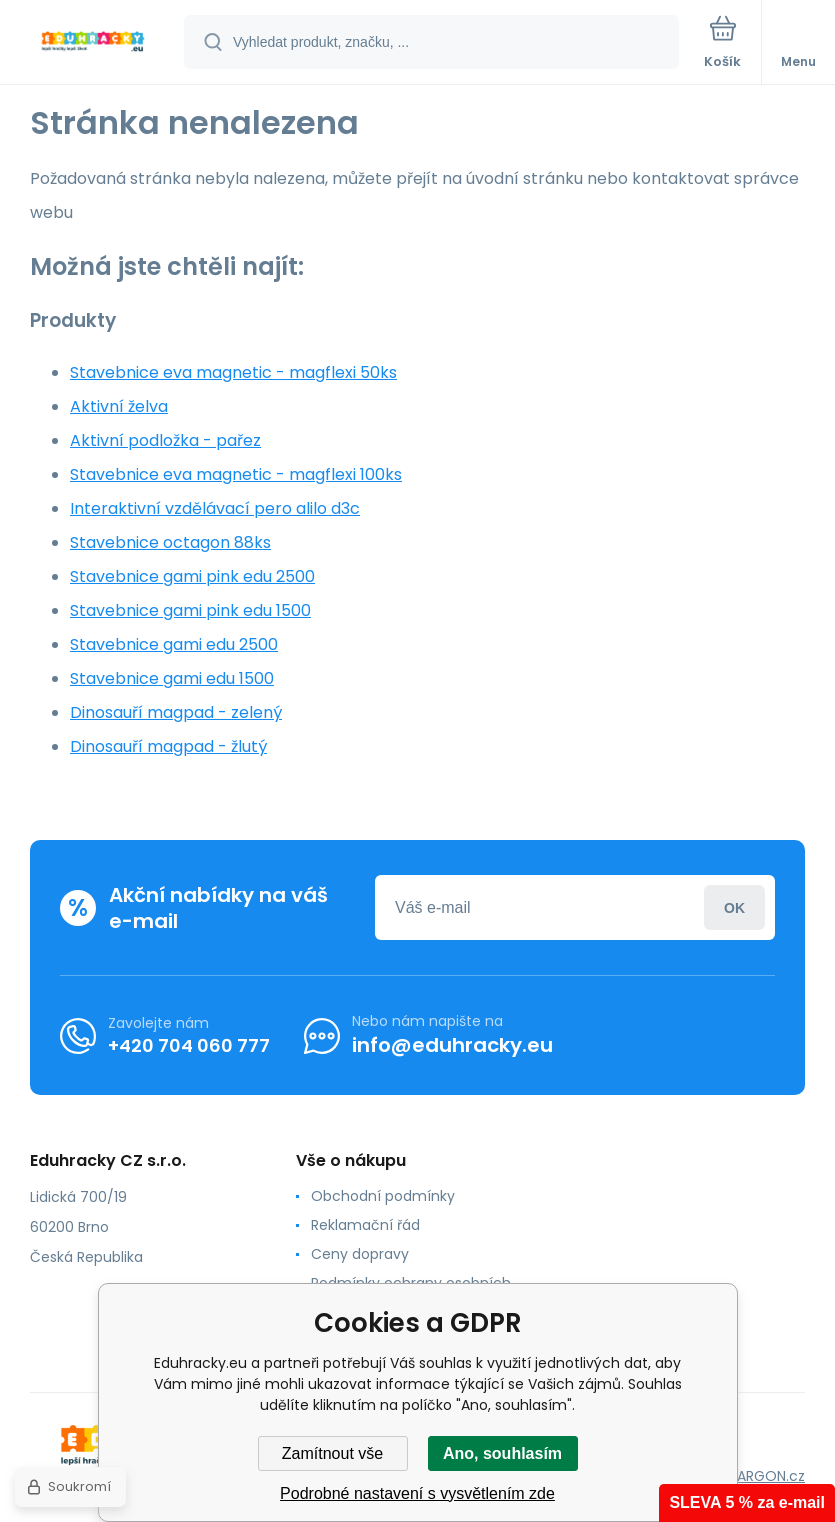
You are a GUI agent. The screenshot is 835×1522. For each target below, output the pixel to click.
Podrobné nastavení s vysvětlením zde (417, 1493)
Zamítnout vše (332, 1453)
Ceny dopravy (360, 1254)
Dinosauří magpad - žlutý (168, 746)
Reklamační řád (365, 1225)
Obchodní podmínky (383, 1196)
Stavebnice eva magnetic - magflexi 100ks (236, 474)
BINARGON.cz (761, 1476)
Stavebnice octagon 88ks (170, 542)
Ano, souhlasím (502, 1453)
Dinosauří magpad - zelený (176, 712)
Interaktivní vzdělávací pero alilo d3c (215, 508)
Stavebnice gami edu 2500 (174, 644)
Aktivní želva (119, 406)
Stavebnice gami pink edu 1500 (190, 610)
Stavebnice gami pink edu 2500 (192, 576)
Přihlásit (734, 907)
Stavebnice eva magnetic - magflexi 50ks (233, 372)
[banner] (93, 43)
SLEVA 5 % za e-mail (747, 1502)
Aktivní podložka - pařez (165, 440)
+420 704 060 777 (189, 1045)
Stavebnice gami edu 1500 (172, 678)
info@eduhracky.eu (452, 1045)
